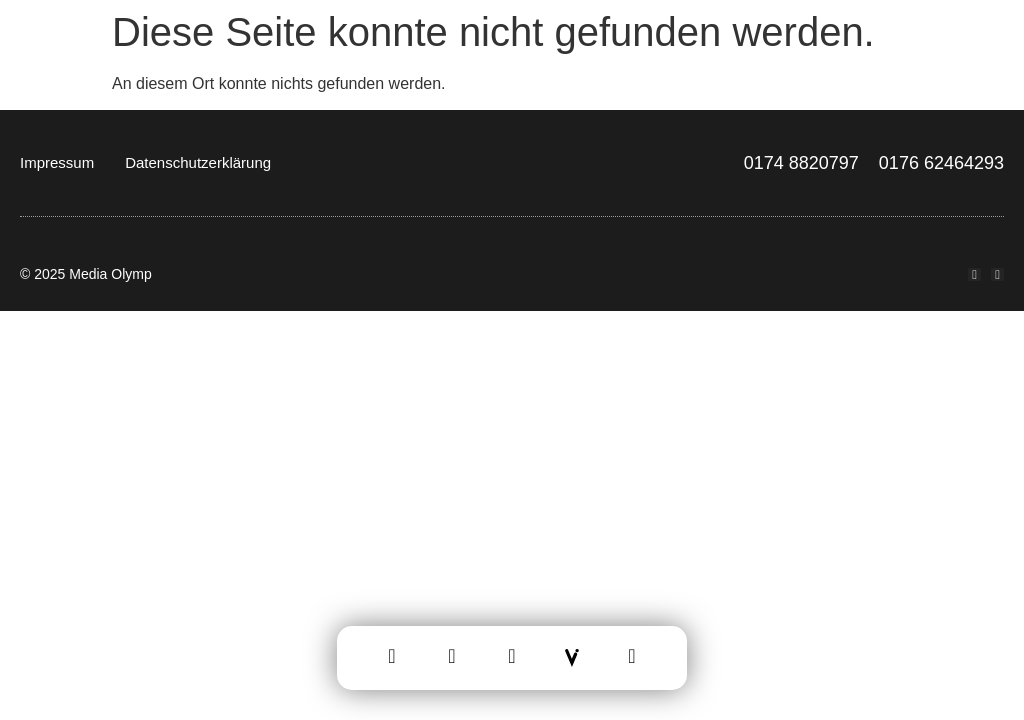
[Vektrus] (572, 662)
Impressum (57, 162)
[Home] (392, 660)
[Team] (512, 660)
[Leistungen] (452, 660)
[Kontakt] (632, 660)
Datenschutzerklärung (198, 162)
